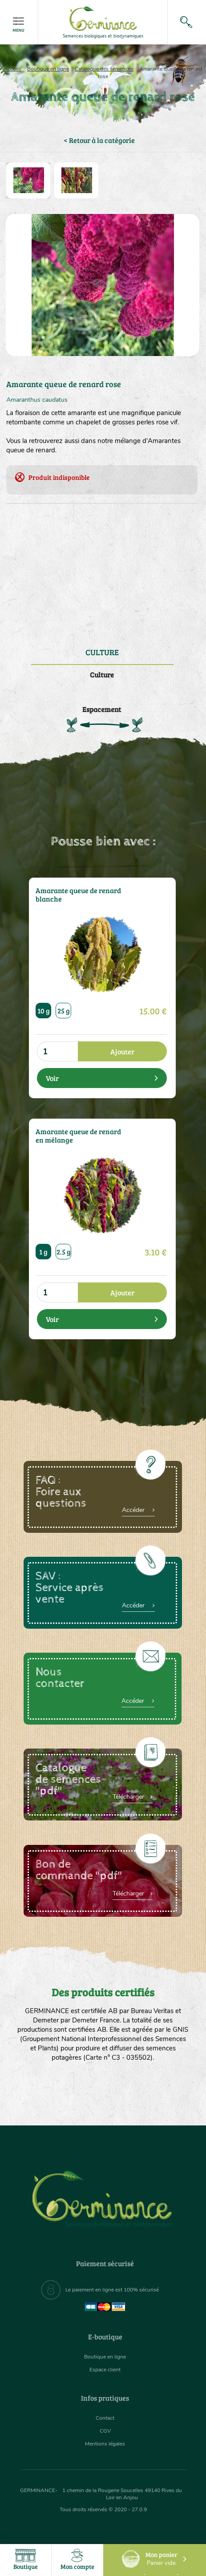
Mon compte (77, 2560)
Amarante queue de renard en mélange (78, 1135)
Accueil (12, 68)
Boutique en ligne (48, 68)
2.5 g (63, 1251)
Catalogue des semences (104, 68)
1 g (43, 1251)
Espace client (105, 2369)
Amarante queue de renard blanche (78, 894)
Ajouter (122, 1051)
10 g (43, 1010)
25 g (63, 1010)
